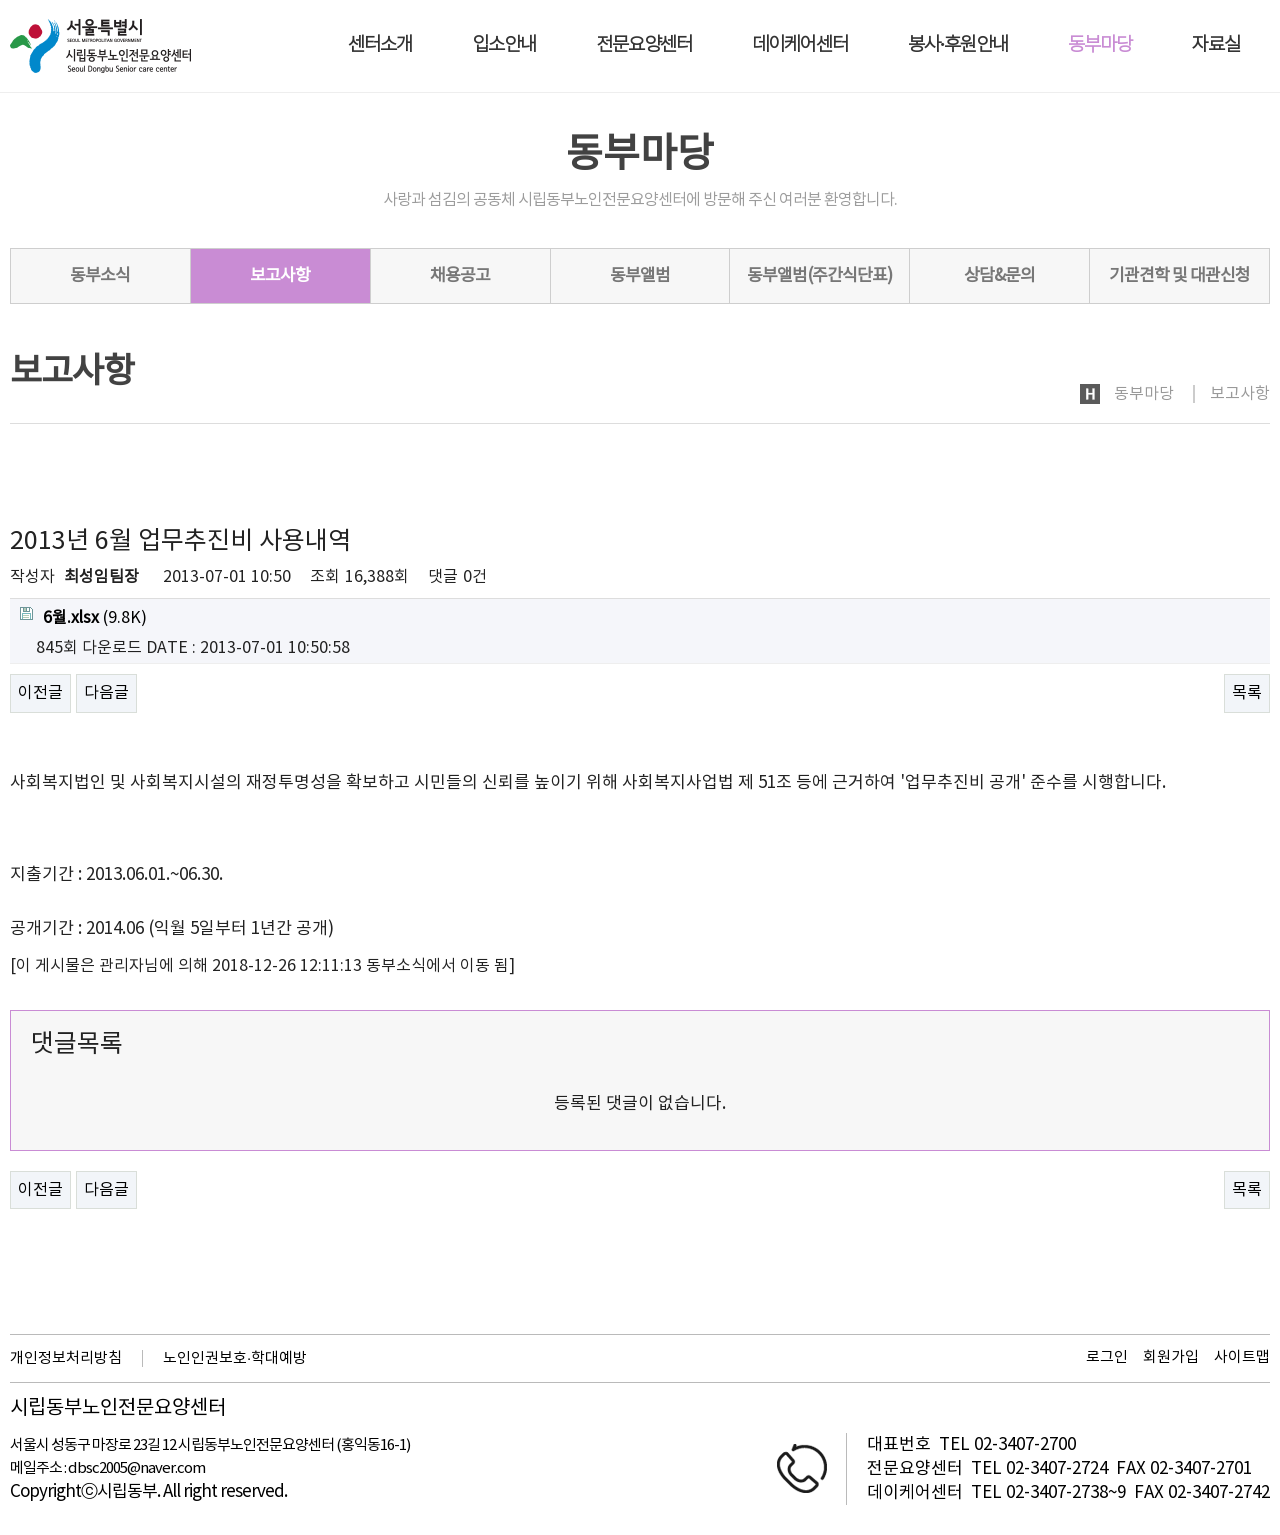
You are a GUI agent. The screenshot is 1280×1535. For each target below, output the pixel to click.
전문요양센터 (644, 45)
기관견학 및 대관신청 (1179, 276)
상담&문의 (999, 276)
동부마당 (1100, 45)
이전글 (40, 693)
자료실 (1216, 45)
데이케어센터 (800, 45)
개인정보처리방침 (66, 1358)
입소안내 (504, 45)
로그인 (1107, 1357)
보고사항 (280, 276)
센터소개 (380, 45)
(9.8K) (83, 617)
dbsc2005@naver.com (136, 1468)
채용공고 (460, 276)
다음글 (106, 693)
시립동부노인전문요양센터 (118, 1409)
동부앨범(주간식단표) (819, 276)
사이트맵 (1242, 1357)
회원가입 (1171, 1357)
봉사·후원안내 (958, 45)
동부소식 (100, 276)
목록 (1247, 693)
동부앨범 (640, 276)
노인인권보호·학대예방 (235, 1358)
